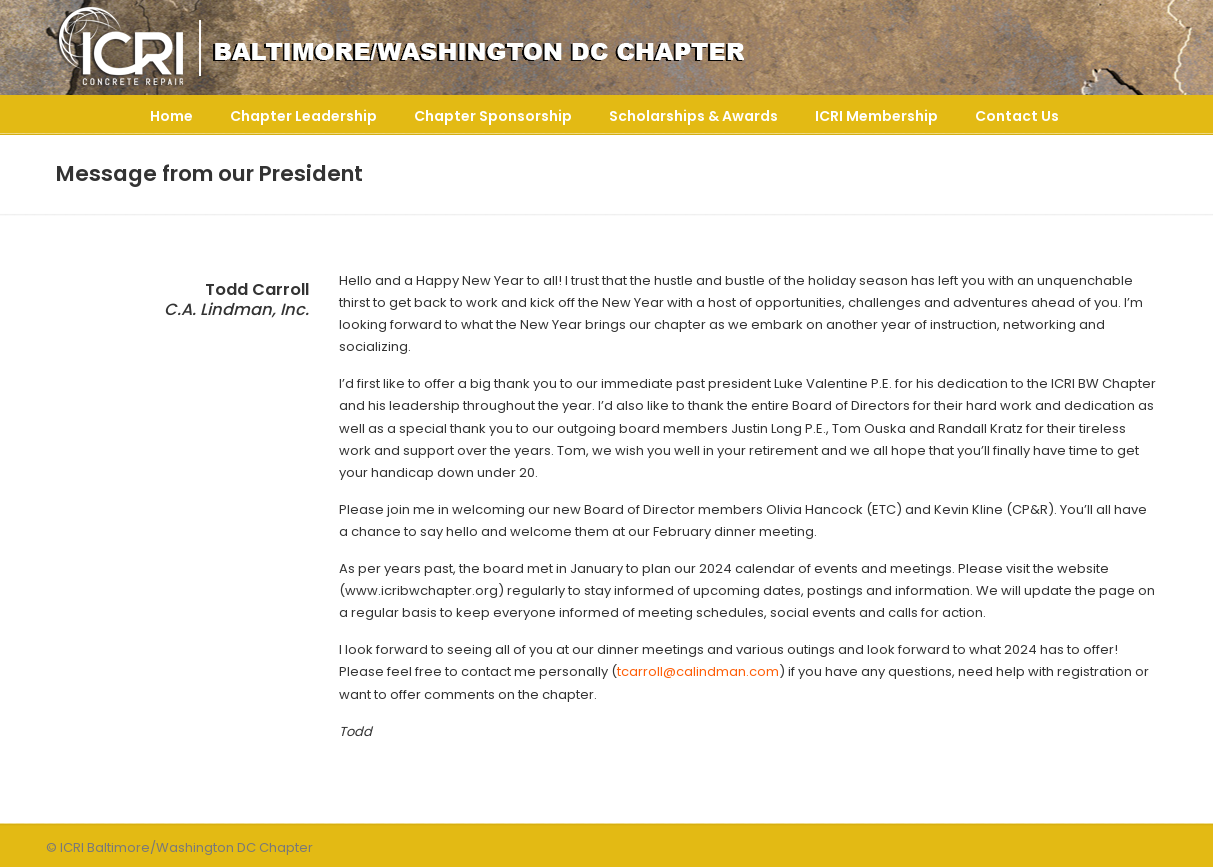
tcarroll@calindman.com (698, 671)
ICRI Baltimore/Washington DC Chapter (456, 48)
